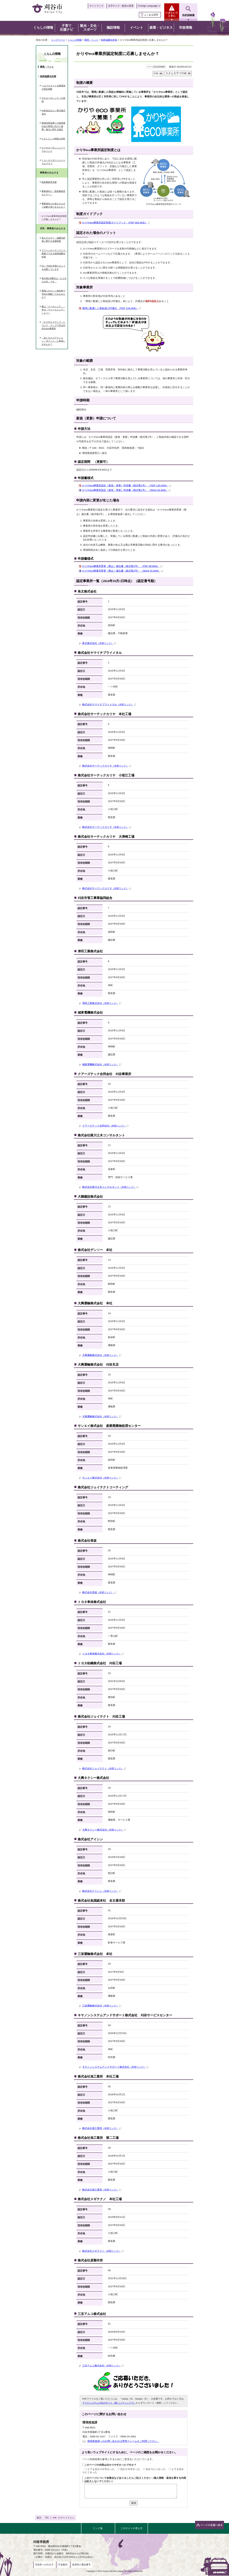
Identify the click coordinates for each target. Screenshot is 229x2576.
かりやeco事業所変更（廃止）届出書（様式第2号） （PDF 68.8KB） (122, 566)
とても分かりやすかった (101, 2469)
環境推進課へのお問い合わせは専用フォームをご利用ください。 (123, 2441)
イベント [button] (136, 27)
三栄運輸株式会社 (101, 2005)
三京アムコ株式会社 (103, 2365)
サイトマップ (96, 5)
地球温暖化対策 (109, 40)
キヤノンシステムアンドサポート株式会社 (115, 2066)
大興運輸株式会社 (101, 1355)
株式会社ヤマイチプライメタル (109, 704)
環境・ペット (91, 40)
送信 (133, 2502)
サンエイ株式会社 (101, 1477)
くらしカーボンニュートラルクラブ (53, 162)
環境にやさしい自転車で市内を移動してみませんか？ (53, 294)
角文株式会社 (99, 643)
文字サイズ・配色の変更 (121, 5)
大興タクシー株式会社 (104, 1829)
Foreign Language (148, 5)
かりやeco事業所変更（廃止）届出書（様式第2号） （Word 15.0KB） (122, 570)
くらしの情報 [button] (43, 27)
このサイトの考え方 (131, 2528)
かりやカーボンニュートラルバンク (53, 149)
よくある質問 (151, 14)
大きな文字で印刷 (176, 73)
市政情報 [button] (185, 27)
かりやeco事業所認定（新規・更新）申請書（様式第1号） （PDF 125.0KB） (126, 485)
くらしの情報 (75, 40)
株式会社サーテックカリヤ (106, 765)
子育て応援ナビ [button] (66, 27)
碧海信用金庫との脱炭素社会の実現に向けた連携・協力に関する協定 (53, 126)
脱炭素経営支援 (49, 182)
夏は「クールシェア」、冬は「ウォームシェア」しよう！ (53, 309)
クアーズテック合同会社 (105, 1125)
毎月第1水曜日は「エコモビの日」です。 (54, 280)
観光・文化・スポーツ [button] (90, 27)
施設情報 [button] (113, 27)
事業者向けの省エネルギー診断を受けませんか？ (53, 205)
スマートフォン (66, 2517)
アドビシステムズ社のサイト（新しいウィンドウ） (109, 2403)
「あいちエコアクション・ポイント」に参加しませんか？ (53, 341)
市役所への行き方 (44, 2564)
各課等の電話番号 (81, 2564)
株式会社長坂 (99, 1592)
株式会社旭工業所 (101, 2128)
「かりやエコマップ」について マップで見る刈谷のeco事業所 (53, 325)
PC (47, 2517)
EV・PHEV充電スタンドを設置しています (53, 268)
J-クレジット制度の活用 (53, 138)
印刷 (156, 73)
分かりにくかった (156, 2469)
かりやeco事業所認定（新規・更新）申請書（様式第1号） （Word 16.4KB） (126, 490)
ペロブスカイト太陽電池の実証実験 (53, 87)
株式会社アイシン (101, 1891)
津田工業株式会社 (101, 1003)
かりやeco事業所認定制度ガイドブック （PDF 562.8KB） (116, 222)
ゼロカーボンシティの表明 (53, 100)
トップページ (58, 40)
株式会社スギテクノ (103, 2251)
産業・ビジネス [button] (161, 27)
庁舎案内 (62, 2564)
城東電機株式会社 (101, 1064)
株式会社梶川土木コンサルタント (110, 1187)
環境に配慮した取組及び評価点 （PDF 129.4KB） (111, 308)
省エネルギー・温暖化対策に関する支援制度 (53, 240)
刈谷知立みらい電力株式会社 (53, 112)
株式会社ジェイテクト (104, 1768)
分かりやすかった (130, 2469)
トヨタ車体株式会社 (103, 1653)
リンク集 (98, 2528)
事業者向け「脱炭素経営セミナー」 (53, 193)
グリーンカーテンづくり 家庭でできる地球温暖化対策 (54, 253)
